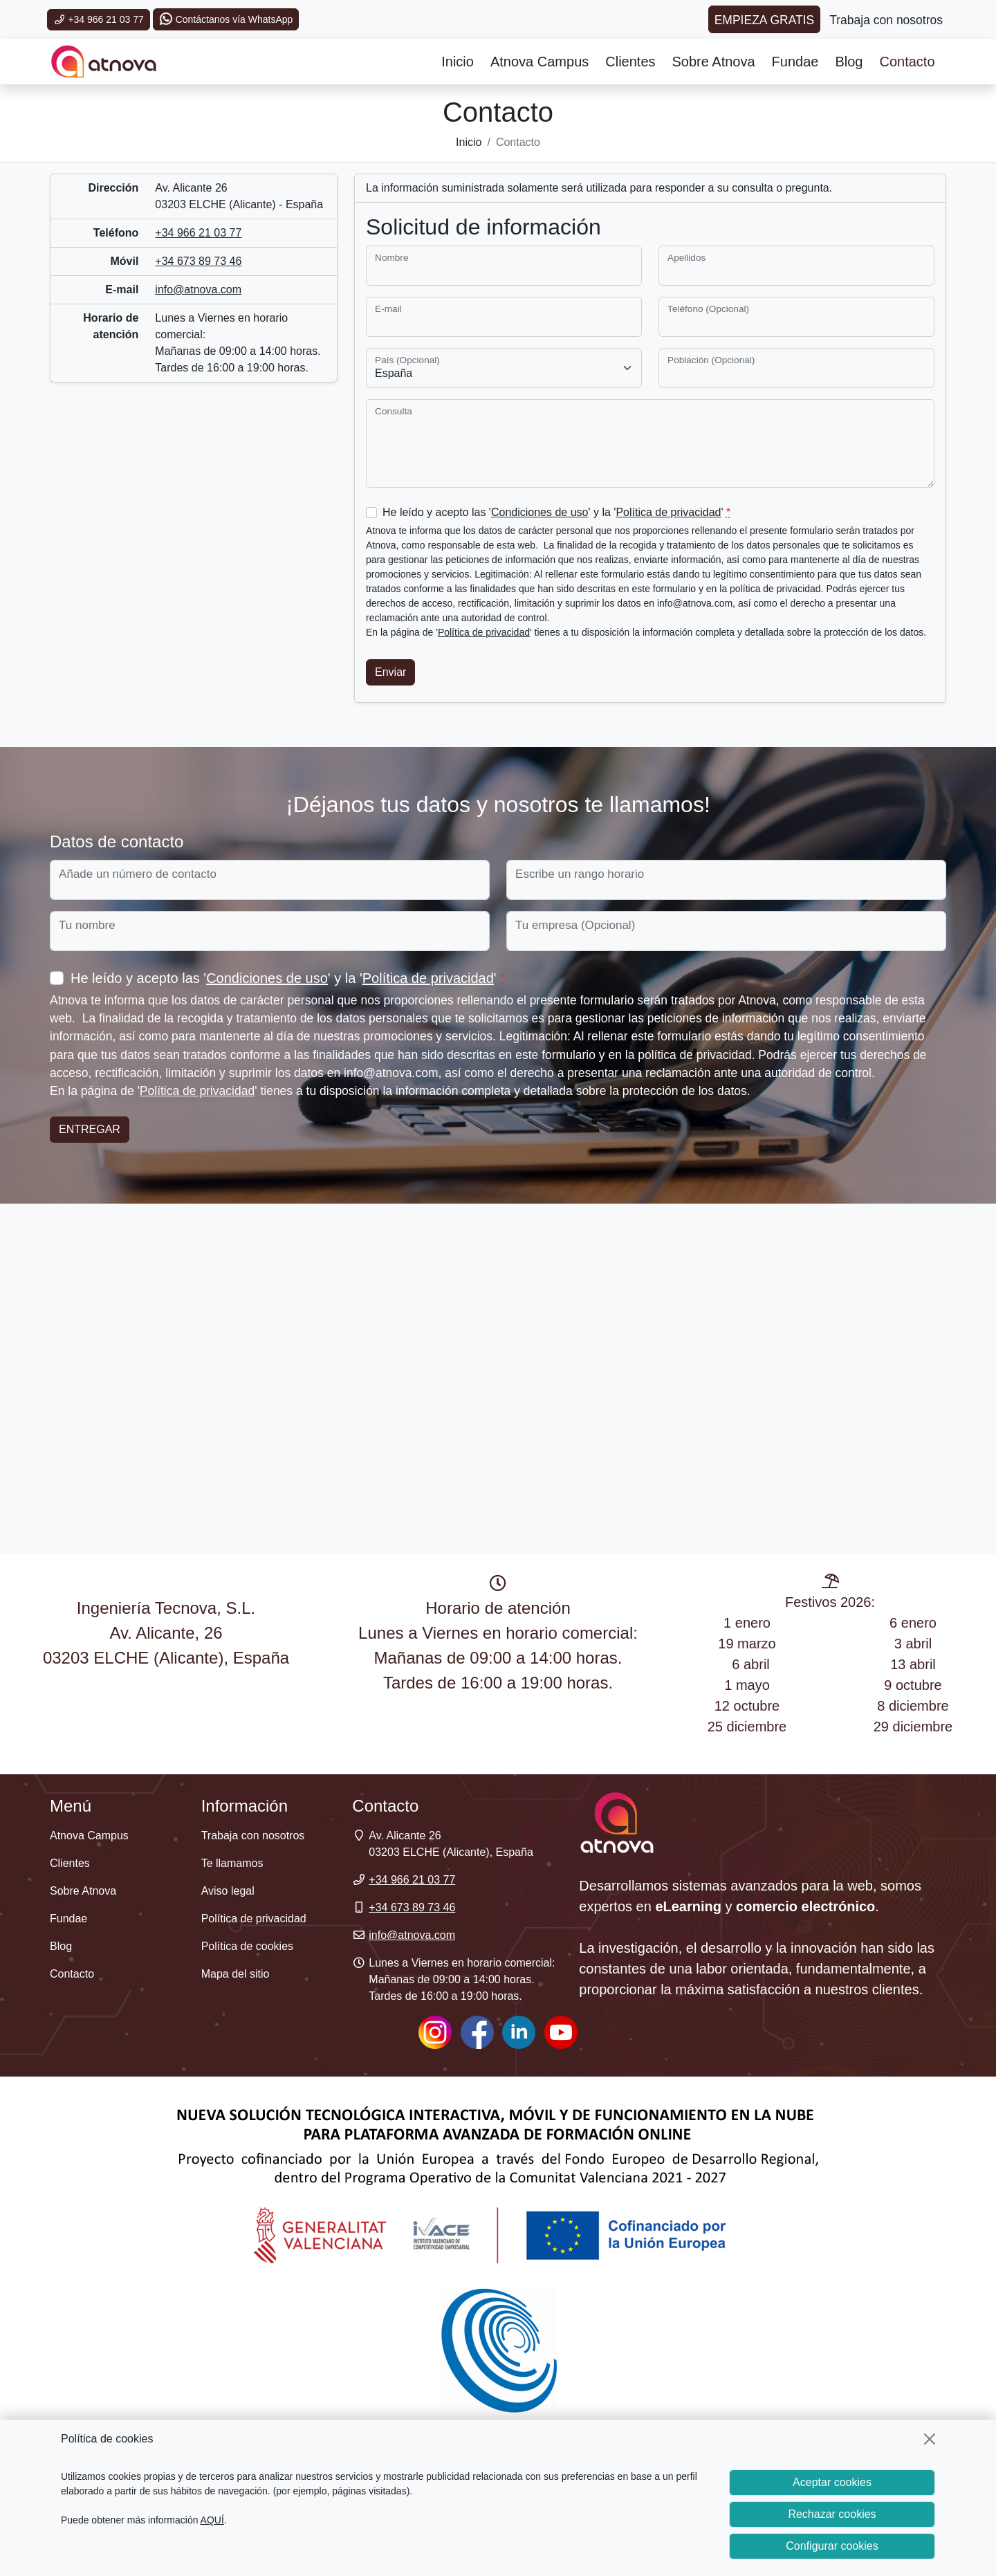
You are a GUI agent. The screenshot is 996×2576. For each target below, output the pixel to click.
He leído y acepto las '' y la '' (556, 512)
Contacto (906, 61)
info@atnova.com (198, 289)
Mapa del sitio (235, 1974)
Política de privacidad (668, 512)
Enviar (390, 672)
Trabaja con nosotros (253, 1835)
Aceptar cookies (832, 2482)
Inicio (457, 61)
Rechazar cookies (832, 2514)
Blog (849, 61)
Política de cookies (247, 1946)
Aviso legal (228, 1891)
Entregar (89, 1129)
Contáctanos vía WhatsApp (226, 19)
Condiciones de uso (540, 512)
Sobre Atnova (713, 61)
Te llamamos (232, 1863)
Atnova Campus (539, 61)
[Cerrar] (930, 2439)
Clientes (630, 61)
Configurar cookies (832, 2546)
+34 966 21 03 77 (98, 19)
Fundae (795, 61)
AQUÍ (212, 2520)
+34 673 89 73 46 (198, 261)
